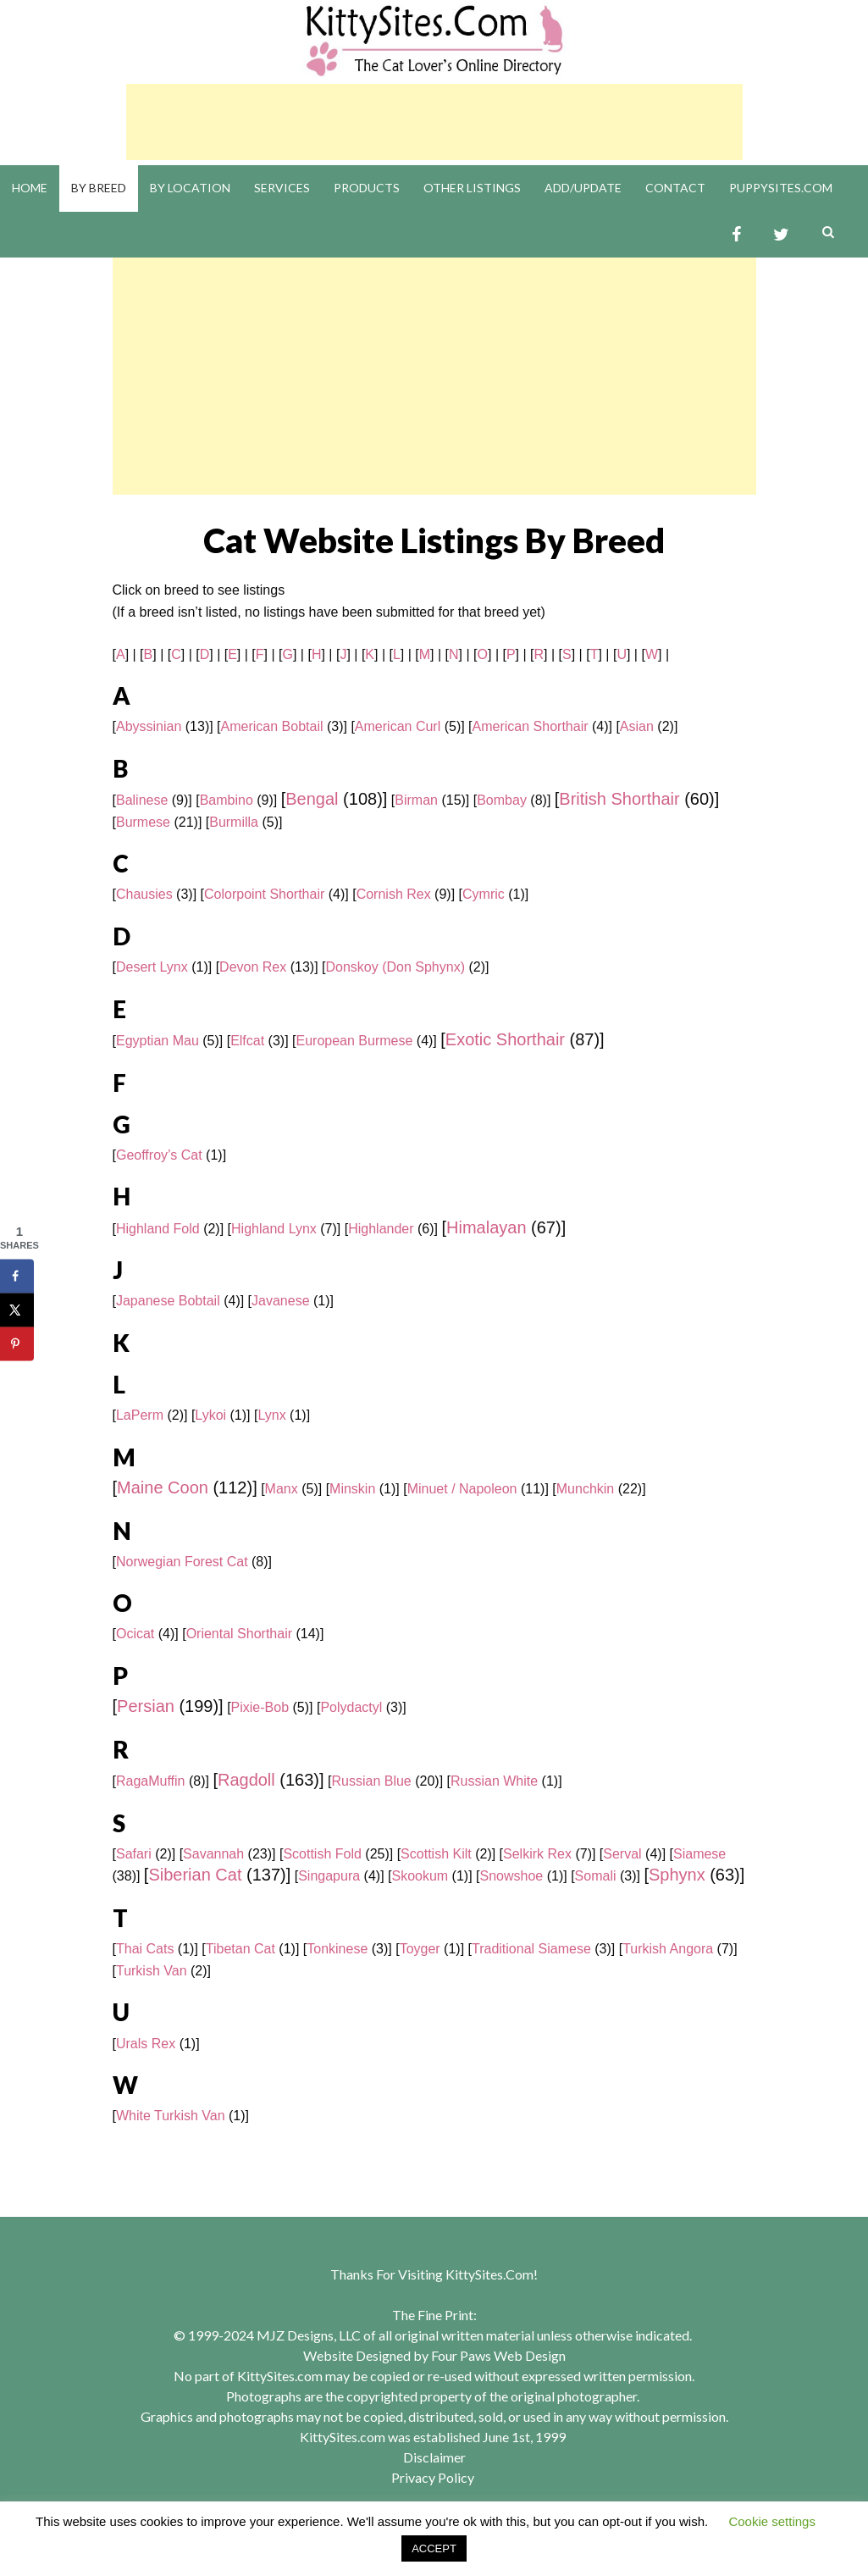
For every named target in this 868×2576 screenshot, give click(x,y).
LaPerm (139, 1415)
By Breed (98, 187)
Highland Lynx (274, 1229)
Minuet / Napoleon (462, 1489)
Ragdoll (246, 1779)
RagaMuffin (150, 1781)
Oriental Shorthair (239, 1633)
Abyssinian (148, 726)
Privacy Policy (432, 2477)
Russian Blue (371, 1781)
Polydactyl (351, 1707)
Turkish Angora (667, 1949)
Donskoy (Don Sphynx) (395, 967)
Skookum (419, 1876)
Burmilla (233, 822)
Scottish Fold (322, 1854)
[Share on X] (17, 1310)
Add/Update (583, 187)
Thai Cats (145, 1949)
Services (282, 187)
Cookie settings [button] (771, 2521)
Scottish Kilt (436, 1854)
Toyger (420, 1949)
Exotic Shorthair (505, 1039)
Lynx (271, 1415)
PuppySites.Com (780, 187)
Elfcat (247, 1040)
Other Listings (472, 187)
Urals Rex (145, 2043)
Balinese (142, 800)
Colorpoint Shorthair (264, 894)
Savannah (213, 1854)
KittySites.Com (489, 2274)
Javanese (281, 1301)
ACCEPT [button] (434, 2548)
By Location (190, 187)
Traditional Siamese (531, 1949)
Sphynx (677, 1874)
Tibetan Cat (240, 1949)
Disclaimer (434, 2457)
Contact (675, 187)
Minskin (352, 1489)
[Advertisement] (434, 122)
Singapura (329, 1876)
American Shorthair (531, 726)
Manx (281, 1489)
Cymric (483, 894)
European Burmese (354, 1040)
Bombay (502, 800)
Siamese (699, 1854)
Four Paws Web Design (498, 2355)
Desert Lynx (152, 967)
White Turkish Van (170, 2115)
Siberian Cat (194, 1874)
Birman (416, 800)
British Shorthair (619, 798)
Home (29, 187)
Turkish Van (151, 1971)
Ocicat (135, 1633)
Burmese (143, 822)
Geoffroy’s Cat (159, 1155)
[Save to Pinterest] (17, 1344)
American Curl (397, 726)
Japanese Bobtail (168, 1301)
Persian (145, 1706)
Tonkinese (337, 1949)
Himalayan (486, 1227)
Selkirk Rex (537, 1854)
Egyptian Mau (157, 1040)
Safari (134, 1854)
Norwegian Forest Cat (182, 1561)
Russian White (494, 1781)
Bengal (311, 798)
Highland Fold (158, 1229)
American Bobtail (272, 726)
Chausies (144, 894)
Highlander (380, 1229)
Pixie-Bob (260, 1707)
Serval (622, 1854)
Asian (637, 726)
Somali (595, 1876)
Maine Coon (162, 1487)
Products (367, 187)
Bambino (226, 800)
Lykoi (210, 1415)
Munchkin (585, 1489)
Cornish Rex (394, 894)
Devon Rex (252, 967)
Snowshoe (512, 1876)
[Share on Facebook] (17, 1277)
